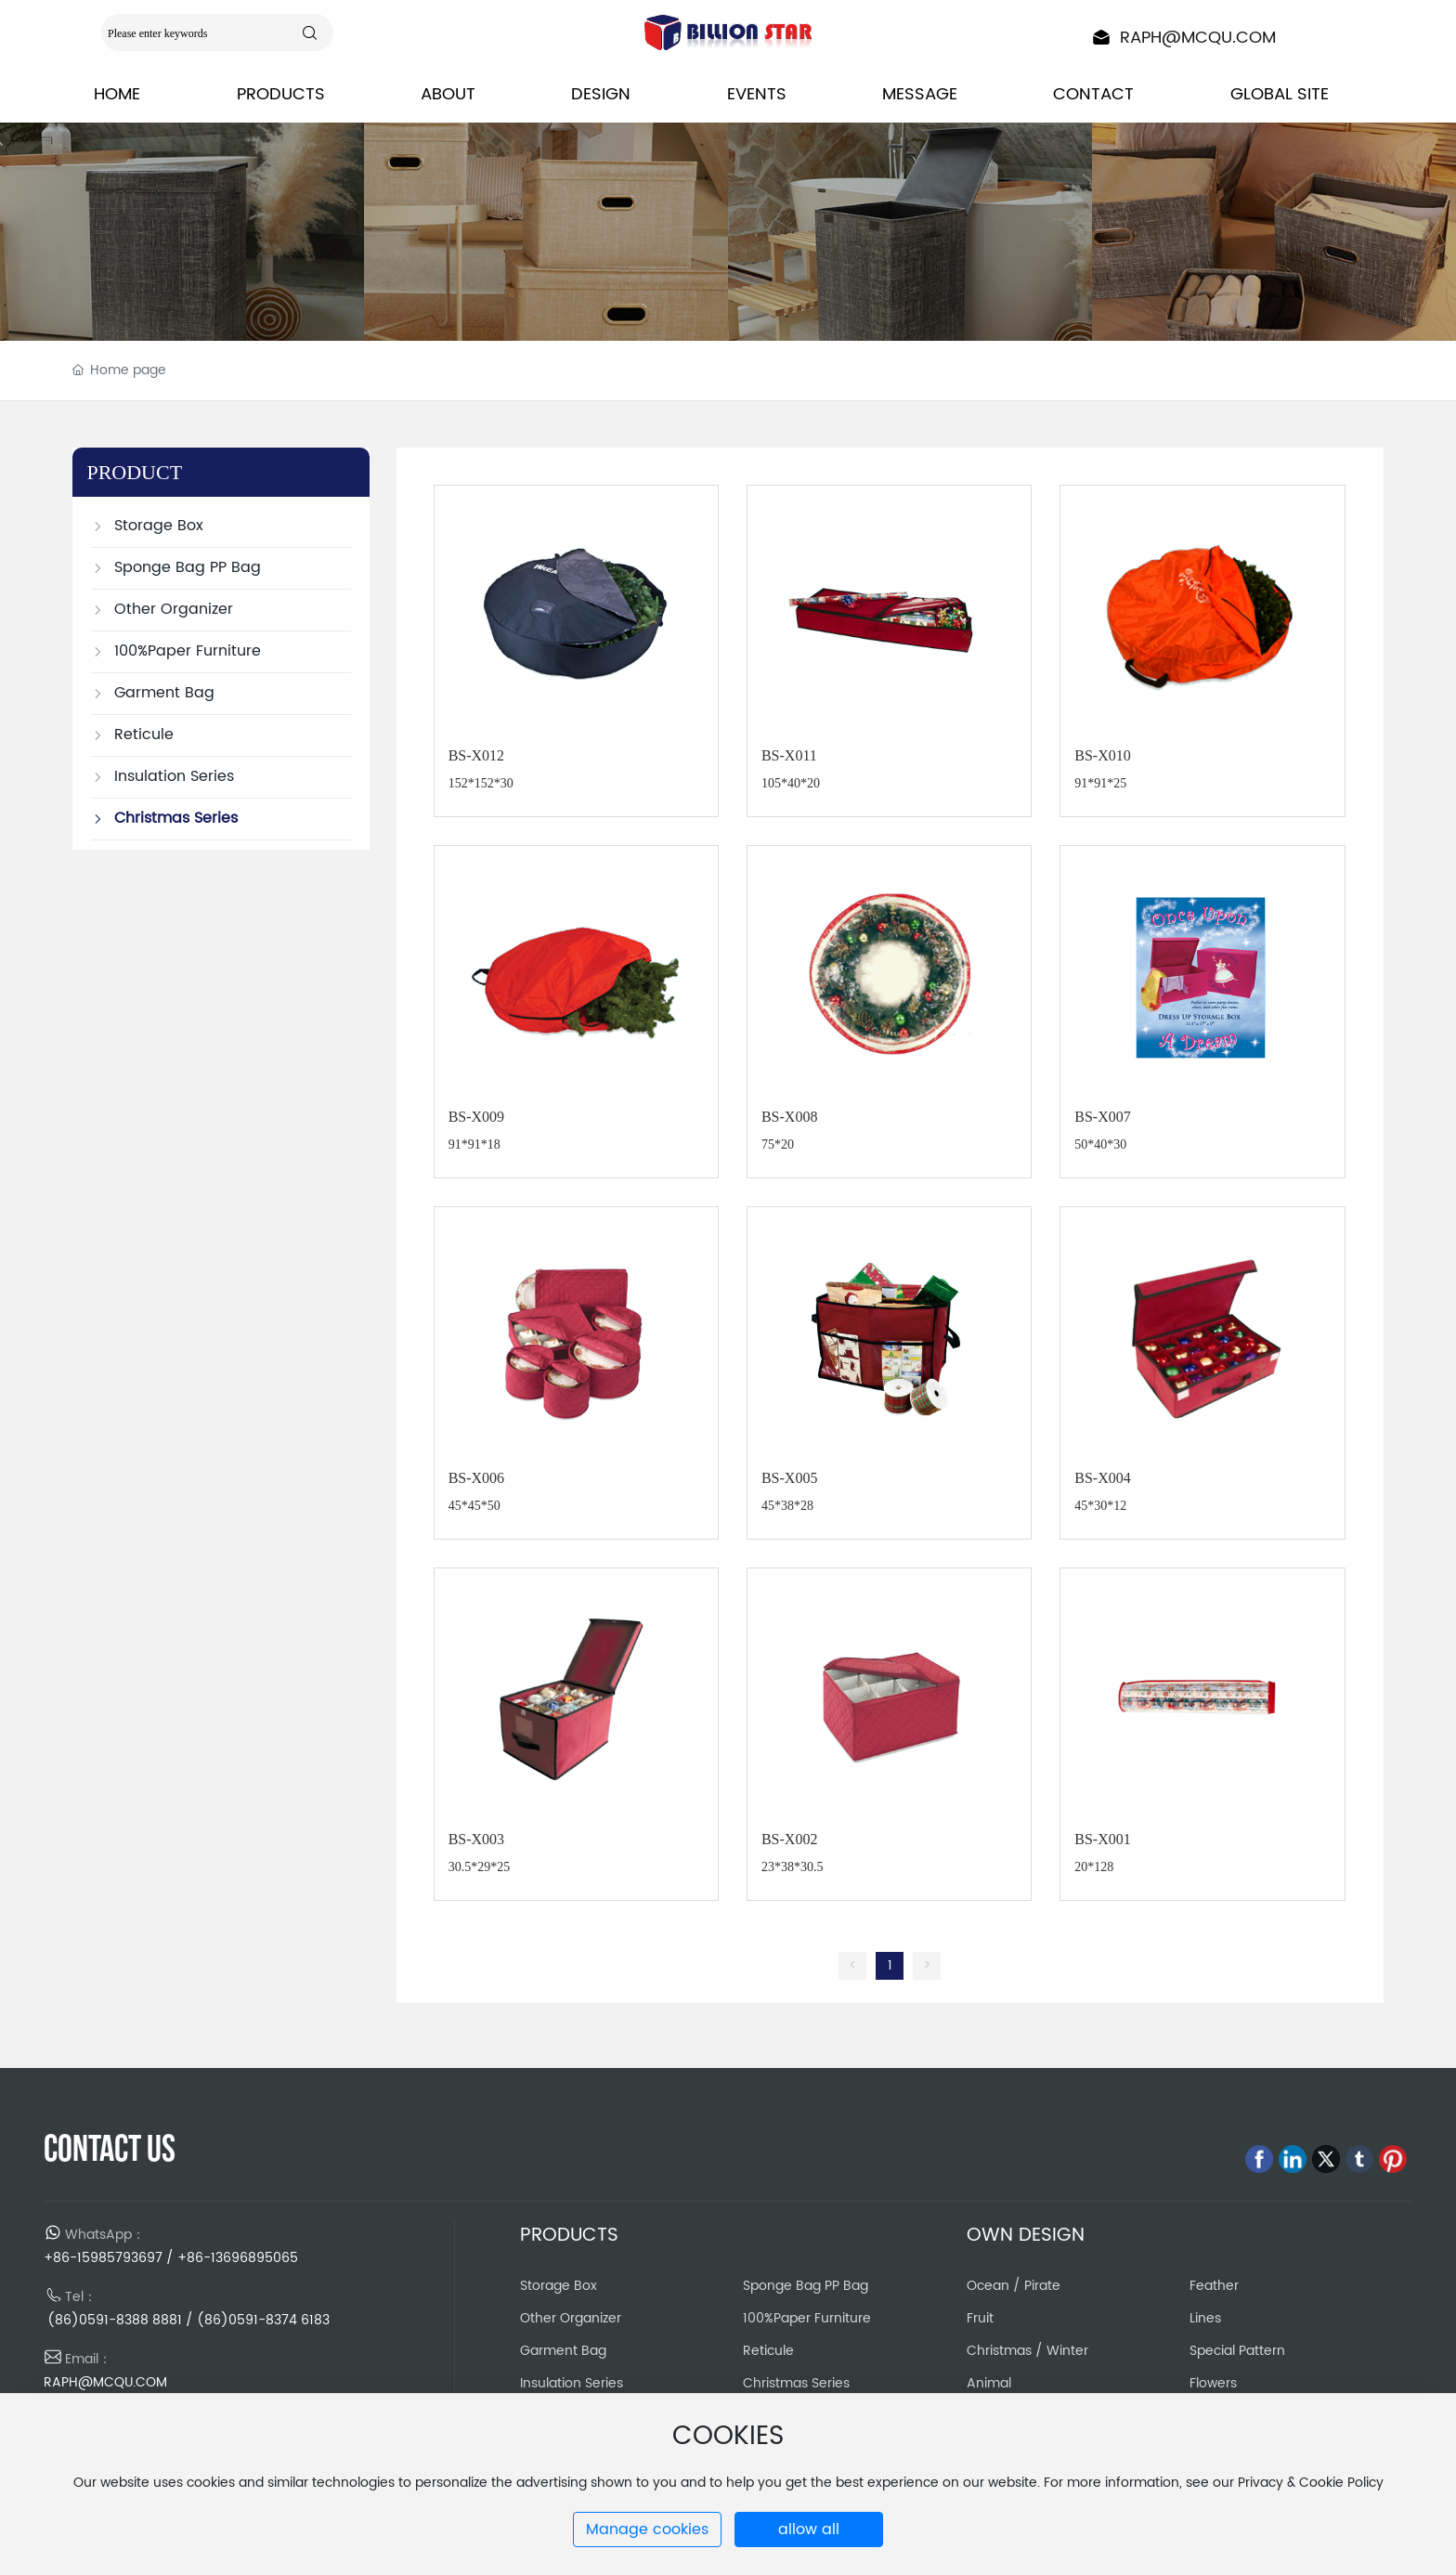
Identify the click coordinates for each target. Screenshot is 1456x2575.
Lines (1205, 2318)
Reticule (768, 2350)
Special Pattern (1237, 2350)
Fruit (980, 2318)
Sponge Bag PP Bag (805, 2285)
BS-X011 (789, 755)
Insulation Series (571, 2383)
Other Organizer (570, 2318)
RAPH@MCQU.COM (1198, 37)
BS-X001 (1102, 1839)
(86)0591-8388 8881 (113, 2320)
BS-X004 (1102, 1478)
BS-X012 (476, 755)
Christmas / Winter (1027, 2350)
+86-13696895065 (237, 2258)
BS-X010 (1102, 755)
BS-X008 (789, 1117)
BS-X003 (476, 1839)
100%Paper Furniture (807, 2318)
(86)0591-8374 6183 (263, 2320)
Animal (989, 2383)
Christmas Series (796, 2383)
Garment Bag (563, 2350)
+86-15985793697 (103, 2258)
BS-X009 (476, 1117)
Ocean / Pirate (1013, 2285)
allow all (808, 2529)
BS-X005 (789, 1478)
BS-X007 (1102, 1117)
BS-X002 (789, 1839)
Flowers (1213, 2383)
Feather (1214, 2285)
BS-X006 (476, 1478)
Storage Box (558, 2285)
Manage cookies (647, 2529)
